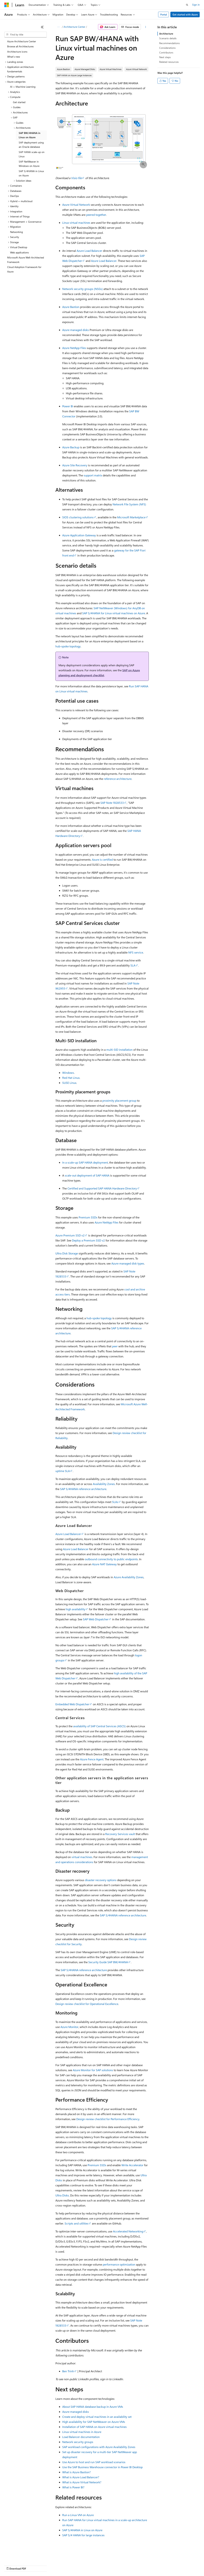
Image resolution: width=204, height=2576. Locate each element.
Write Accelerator (132, 2165)
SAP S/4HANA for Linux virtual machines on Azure (113, 613)
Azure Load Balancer (89, 251)
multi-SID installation (119, 1049)
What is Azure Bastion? (76, 2472)
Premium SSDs (88, 1217)
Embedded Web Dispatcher (72, 1704)
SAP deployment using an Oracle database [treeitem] (31, 145)
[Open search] (187, 5)
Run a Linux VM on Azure (78, 2515)
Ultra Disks (62, 2195)
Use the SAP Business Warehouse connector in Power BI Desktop (102, 2467)
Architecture (166, 33)
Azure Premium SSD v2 (70, 1235)
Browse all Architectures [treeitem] (20, 46)
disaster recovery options (100, 1880)
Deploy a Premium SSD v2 (88, 1240)
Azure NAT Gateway (104, 1564)
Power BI (67, 406)
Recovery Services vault (120, 1834)
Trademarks (149, 2565)
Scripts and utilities (76, 2223)
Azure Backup (70, 447)
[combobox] (25, 34)
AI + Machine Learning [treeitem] (22, 86)
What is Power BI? (73, 2487)
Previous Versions (32, 2565)
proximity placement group (119, 1100)
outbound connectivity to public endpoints (111, 1559)
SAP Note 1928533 (112, 802)
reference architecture (118, 779)
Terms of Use (131, 2565)
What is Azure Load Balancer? (80, 2477)
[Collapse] (42, 27)
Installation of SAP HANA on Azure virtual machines (94, 2427)
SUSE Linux (69, 1083)
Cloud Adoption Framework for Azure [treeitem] (24, 269)
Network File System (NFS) (129, 504)
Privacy (79, 2565)
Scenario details (167, 38)
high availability (75, 1609)
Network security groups (77, 2442)
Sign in (196, 4)
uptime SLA (62, 1471)
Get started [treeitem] (19, 102)
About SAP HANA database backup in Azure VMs (92, 2406)
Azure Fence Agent (91, 1759)
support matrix (93, 475)
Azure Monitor (69, 2027)
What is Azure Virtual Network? (81, 2482)
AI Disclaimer (11, 2565)
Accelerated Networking (128, 2231)
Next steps (165, 57)
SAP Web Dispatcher (95, 1619)
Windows (68, 1072)
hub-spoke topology (68, 646)
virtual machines (82, 1857)
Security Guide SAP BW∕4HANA (108, 1962)
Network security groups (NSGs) (82, 289)
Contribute (64, 2565)
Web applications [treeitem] (19, 252)
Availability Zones (104, 1484)
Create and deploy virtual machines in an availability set (97, 2417)
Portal (163, 14)
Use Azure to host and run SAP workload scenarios (93, 2462)
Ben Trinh (68, 2371)
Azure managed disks (75, 330)
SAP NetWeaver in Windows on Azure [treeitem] (29, 164)
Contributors (166, 52)
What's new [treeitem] (13, 56)
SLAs (115, 1502)
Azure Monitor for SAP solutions (93, 2070)
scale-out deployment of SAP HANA (87, 1175)
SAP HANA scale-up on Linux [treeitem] (31, 154)
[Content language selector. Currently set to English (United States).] (20, 2556)
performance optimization (119, 2264)
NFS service (135, 952)
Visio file (76, 178)
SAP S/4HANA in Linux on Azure (82, 2530)
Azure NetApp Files (74, 348)
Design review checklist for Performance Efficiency (107, 2119)
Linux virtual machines (76, 222)
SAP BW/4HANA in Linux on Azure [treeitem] (29, 135)
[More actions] (145, 27)
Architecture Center (74, 26)
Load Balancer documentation (81, 2437)
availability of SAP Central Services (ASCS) (99, 1726)
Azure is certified (102, 859)
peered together (96, 215)
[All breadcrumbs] (58, 27)
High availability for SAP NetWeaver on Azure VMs (93, 2422)
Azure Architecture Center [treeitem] (21, 41)
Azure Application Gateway (79, 535)
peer (115, 1346)
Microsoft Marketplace (131, 517)
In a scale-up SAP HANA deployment (85, 1162)
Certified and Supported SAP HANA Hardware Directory (102, 1188)
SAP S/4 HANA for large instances (83, 2535)
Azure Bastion (70, 307)
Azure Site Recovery (74, 465)
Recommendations (169, 43)
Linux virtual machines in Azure (81, 2432)
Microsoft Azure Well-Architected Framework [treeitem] (25, 260)
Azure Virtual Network (76, 204)
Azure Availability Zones (129, 1577)
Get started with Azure (185, 14)
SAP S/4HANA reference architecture (83, 1489)
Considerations (167, 47)
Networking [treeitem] (16, 232)
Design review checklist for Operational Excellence (86, 2004)
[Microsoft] (6, 5)
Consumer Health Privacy (103, 2565)
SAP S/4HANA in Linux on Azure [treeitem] (31, 173)
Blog (49, 2565)
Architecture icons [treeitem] (17, 51)
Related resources (169, 62)
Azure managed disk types (127, 1263)
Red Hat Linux (71, 1077)
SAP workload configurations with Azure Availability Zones (98, 2447)
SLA (132, 965)
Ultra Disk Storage (66, 1253)
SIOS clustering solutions (78, 517)
